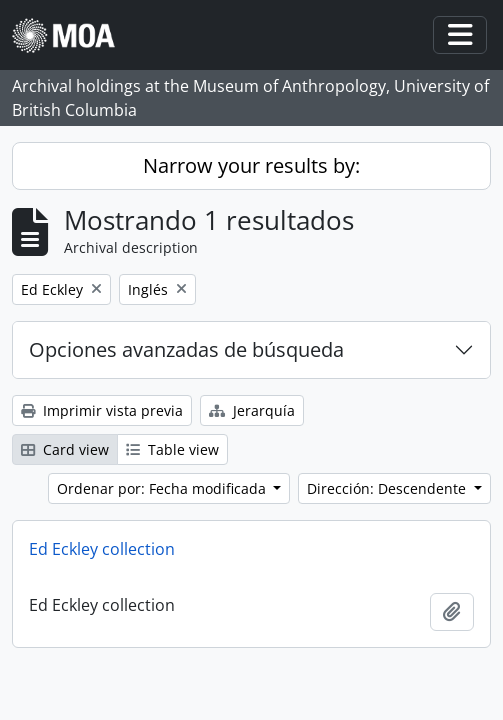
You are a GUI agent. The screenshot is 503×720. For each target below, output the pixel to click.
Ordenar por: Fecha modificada (163, 488)
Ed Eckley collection (102, 549)
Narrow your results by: (251, 165)
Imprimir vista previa (102, 410)
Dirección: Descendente (388, 488)
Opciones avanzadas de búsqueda (186, 349)
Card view (65, 449)
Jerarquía (252, 410)
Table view (172, 449)
